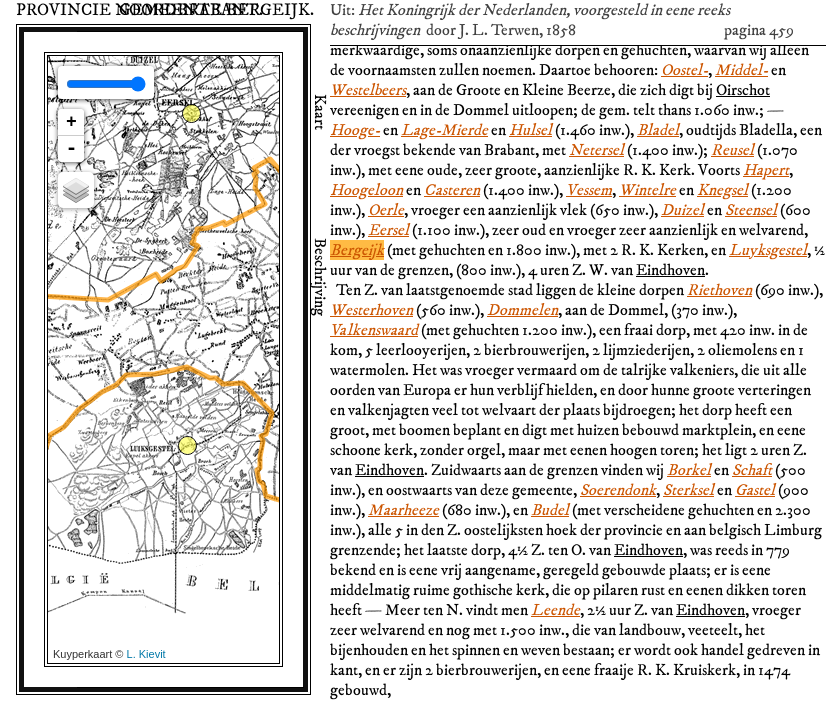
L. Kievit (146, 654)
